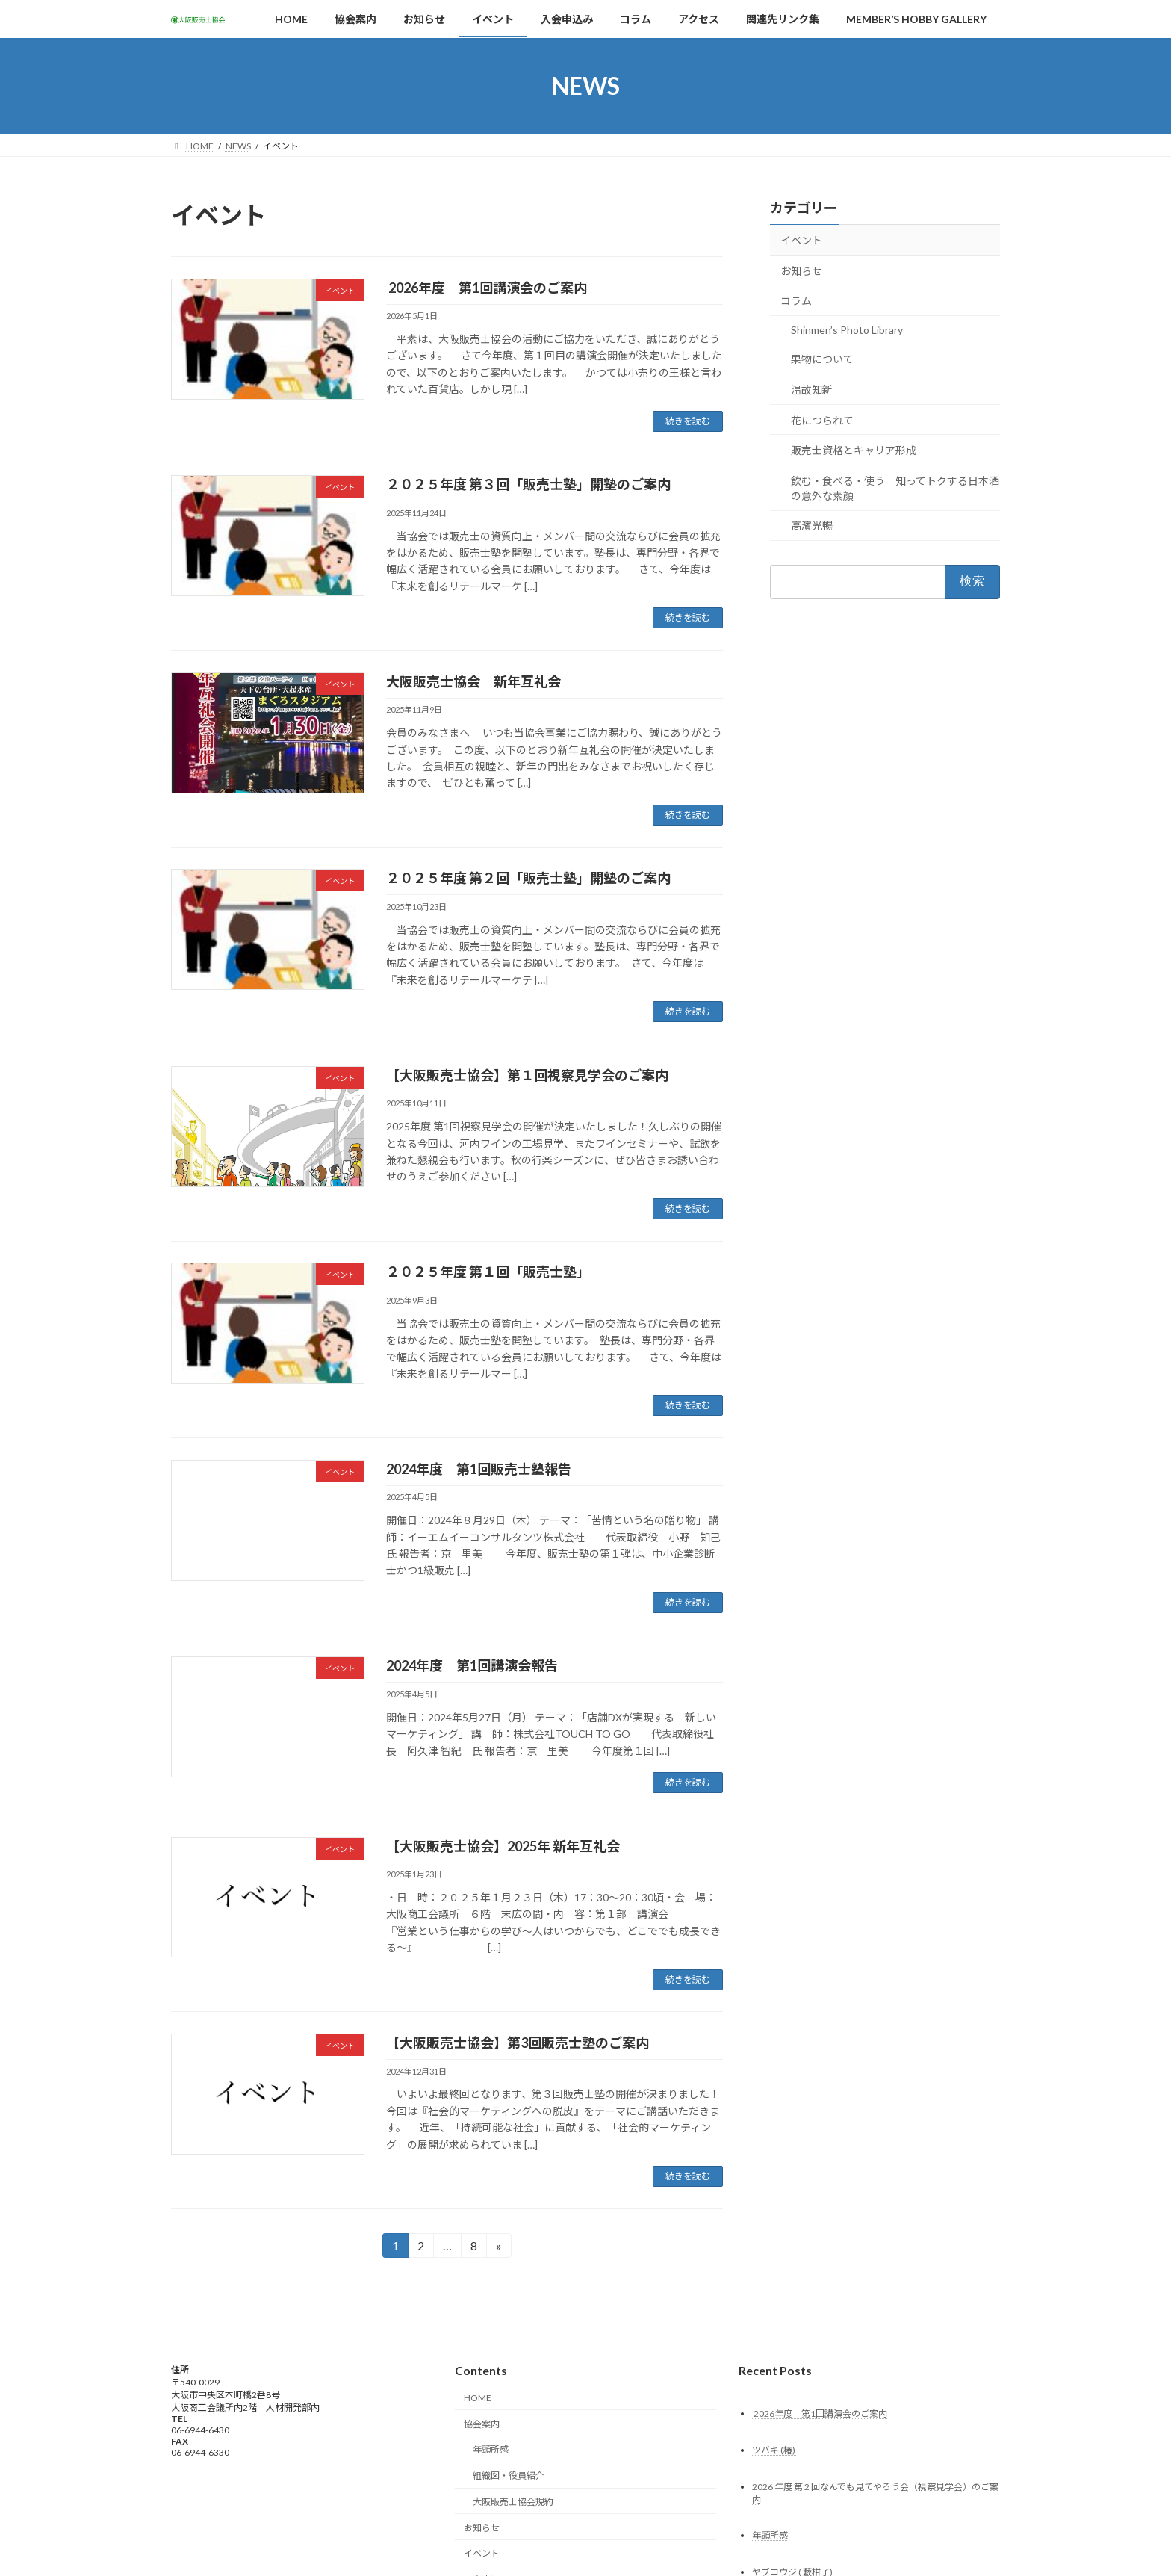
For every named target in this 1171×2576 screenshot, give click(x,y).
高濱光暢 (812, 525)
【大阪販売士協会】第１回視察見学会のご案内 (527, 1075)
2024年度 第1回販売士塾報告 (478, 1469)
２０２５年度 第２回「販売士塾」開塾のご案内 (528, 878)
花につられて (822, 420)
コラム (796, 300)
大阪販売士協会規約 (513, 2501)
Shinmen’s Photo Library (847, 329)
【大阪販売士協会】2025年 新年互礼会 (503, 1846)
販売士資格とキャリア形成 (853, 450)
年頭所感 (491, 2449)
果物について (822, 359)
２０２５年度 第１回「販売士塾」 (488, 1271)
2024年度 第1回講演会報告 (472, 1665)
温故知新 (812, 389)
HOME (477, 2397)
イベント (801, 240)
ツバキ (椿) (774, 2449)
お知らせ (801, 270)
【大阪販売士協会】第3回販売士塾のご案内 (517, 2042)
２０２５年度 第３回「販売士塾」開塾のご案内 (528, 484)
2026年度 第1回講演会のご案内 (486, 287)
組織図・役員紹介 (508, 2475)
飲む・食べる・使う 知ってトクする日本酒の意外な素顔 (895, 488)
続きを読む (687, 421)
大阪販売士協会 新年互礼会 (473, 681)
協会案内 (482, 2423)
